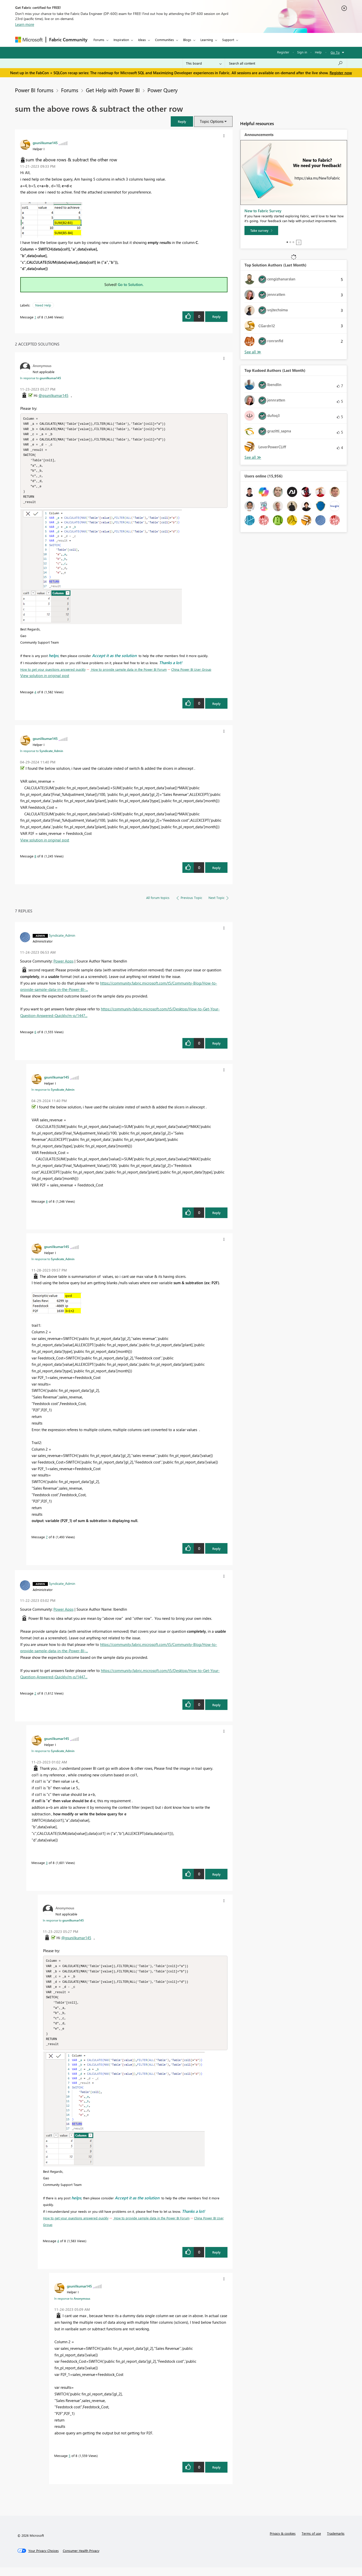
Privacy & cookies (283, 2542)
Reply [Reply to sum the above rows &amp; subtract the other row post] (216, 316)
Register (283, 52)
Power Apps (63, 965)
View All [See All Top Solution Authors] (252, 352)
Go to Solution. (131, 284)
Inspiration (121, 39)
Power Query (162, 89)
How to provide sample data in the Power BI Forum (128, 673)
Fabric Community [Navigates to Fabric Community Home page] (68, 39)
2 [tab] (290, 242)
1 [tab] (287, 242)
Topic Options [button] (211, 121)
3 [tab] (293, 242)
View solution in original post (44, 679)
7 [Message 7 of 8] (47, 1541)
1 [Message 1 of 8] (35, 317)
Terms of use (311, 2542)
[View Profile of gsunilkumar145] (45, 142)
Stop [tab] (298, 242)
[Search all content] (286, 63)
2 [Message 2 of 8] (35, 1697)
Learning (206, 39)
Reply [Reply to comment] (216, 708)
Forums (98, 39)
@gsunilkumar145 (53, 395)
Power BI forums (34, 89)
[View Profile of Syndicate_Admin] (62, 939)
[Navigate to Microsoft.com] (29, 40)
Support (228, 39)
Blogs (187, 39)
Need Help (43, 305)
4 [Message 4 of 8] (35, 696)
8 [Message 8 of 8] (35, 860)
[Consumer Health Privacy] (81, 2559)
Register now (341, 72)
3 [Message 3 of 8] (47, 1867)
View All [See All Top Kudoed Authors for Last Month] (252, 457)
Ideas (142, 39)
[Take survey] (261, 230)
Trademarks (336, 2542)
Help (318, 52)
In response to (40, 378)
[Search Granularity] (204, 63)
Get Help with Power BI (113, 89)
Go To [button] (335, 52)
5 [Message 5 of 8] (69, 2464)
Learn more (24, 24)
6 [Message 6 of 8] (35, 1036)
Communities (164, 39)
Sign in (302, 52)
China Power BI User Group (191, 673)
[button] (182, 121)
